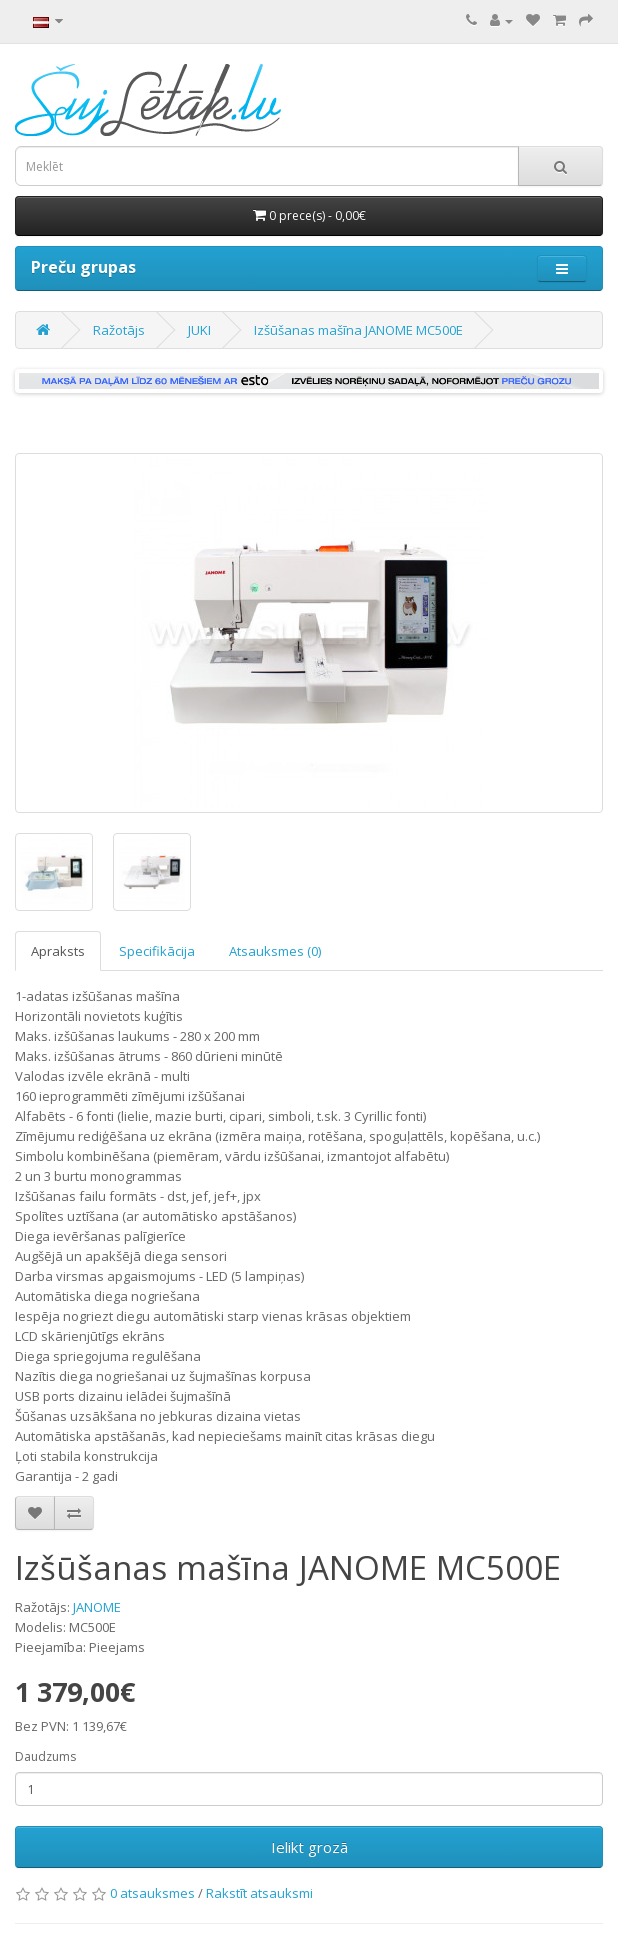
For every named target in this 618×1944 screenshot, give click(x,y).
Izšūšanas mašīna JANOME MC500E (358, 330)
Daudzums (45, 1756)
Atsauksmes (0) (275, 951)
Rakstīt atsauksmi (259, 1893)
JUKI (199, 330)
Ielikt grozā (309, 1847)
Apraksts (58, 951)
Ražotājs (119, 330)
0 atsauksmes (152, 1893)
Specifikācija (157, 951)
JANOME (97, 1607)
